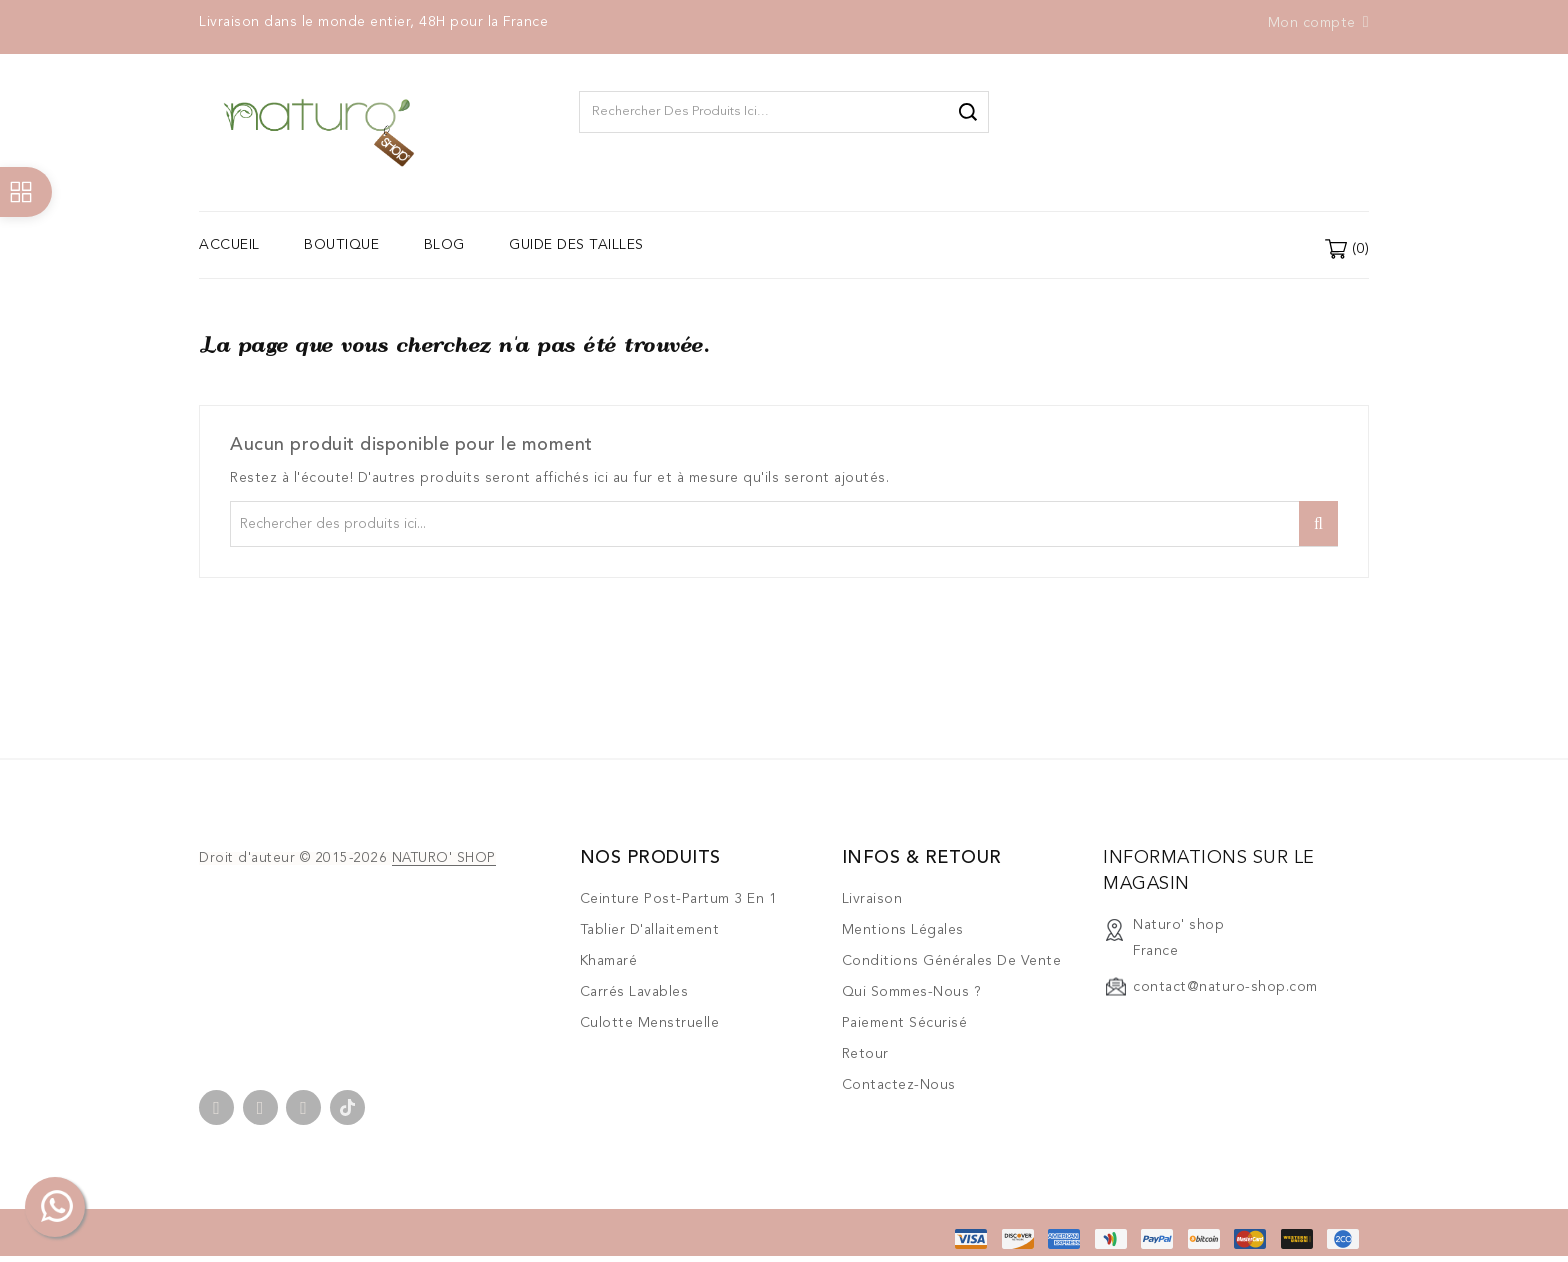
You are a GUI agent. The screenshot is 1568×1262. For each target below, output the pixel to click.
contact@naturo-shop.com (1225, 987)
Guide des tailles (576, 245)
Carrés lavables (634, 992)
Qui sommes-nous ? (912, 992)
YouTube (260, 1107)
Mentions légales (903, 930)
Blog (444, 245)
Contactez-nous (899, 1085)
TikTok (347, 1107)
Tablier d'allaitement (650, 930)
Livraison (872, 899)
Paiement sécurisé (905, 1023)
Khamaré (609, 961)
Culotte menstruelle (650, 1023)
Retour (865, 1054)
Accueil (229, 245)
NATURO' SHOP (444, 858)
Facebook (216, 1107)
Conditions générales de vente (952, 961)
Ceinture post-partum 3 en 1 (679, 899)
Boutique (341, 245)
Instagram (303, 1107)
